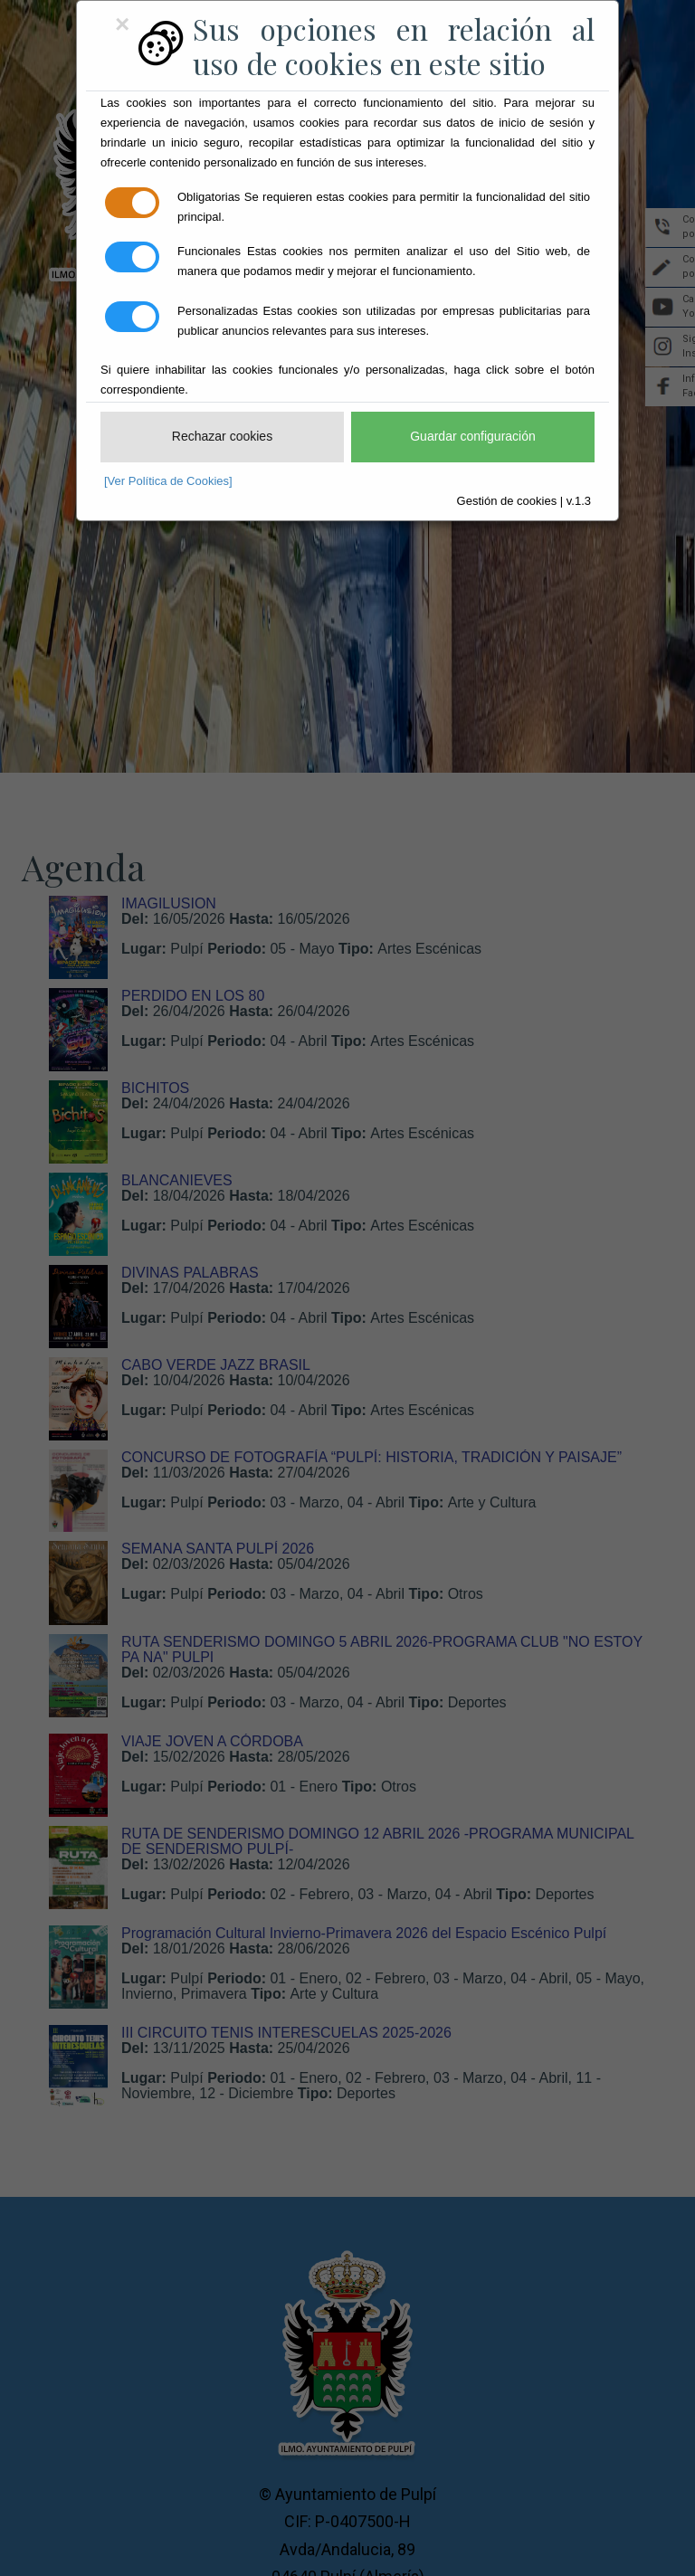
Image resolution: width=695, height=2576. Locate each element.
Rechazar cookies (222, 436)
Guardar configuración (473, 436)
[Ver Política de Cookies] (168, 481)
